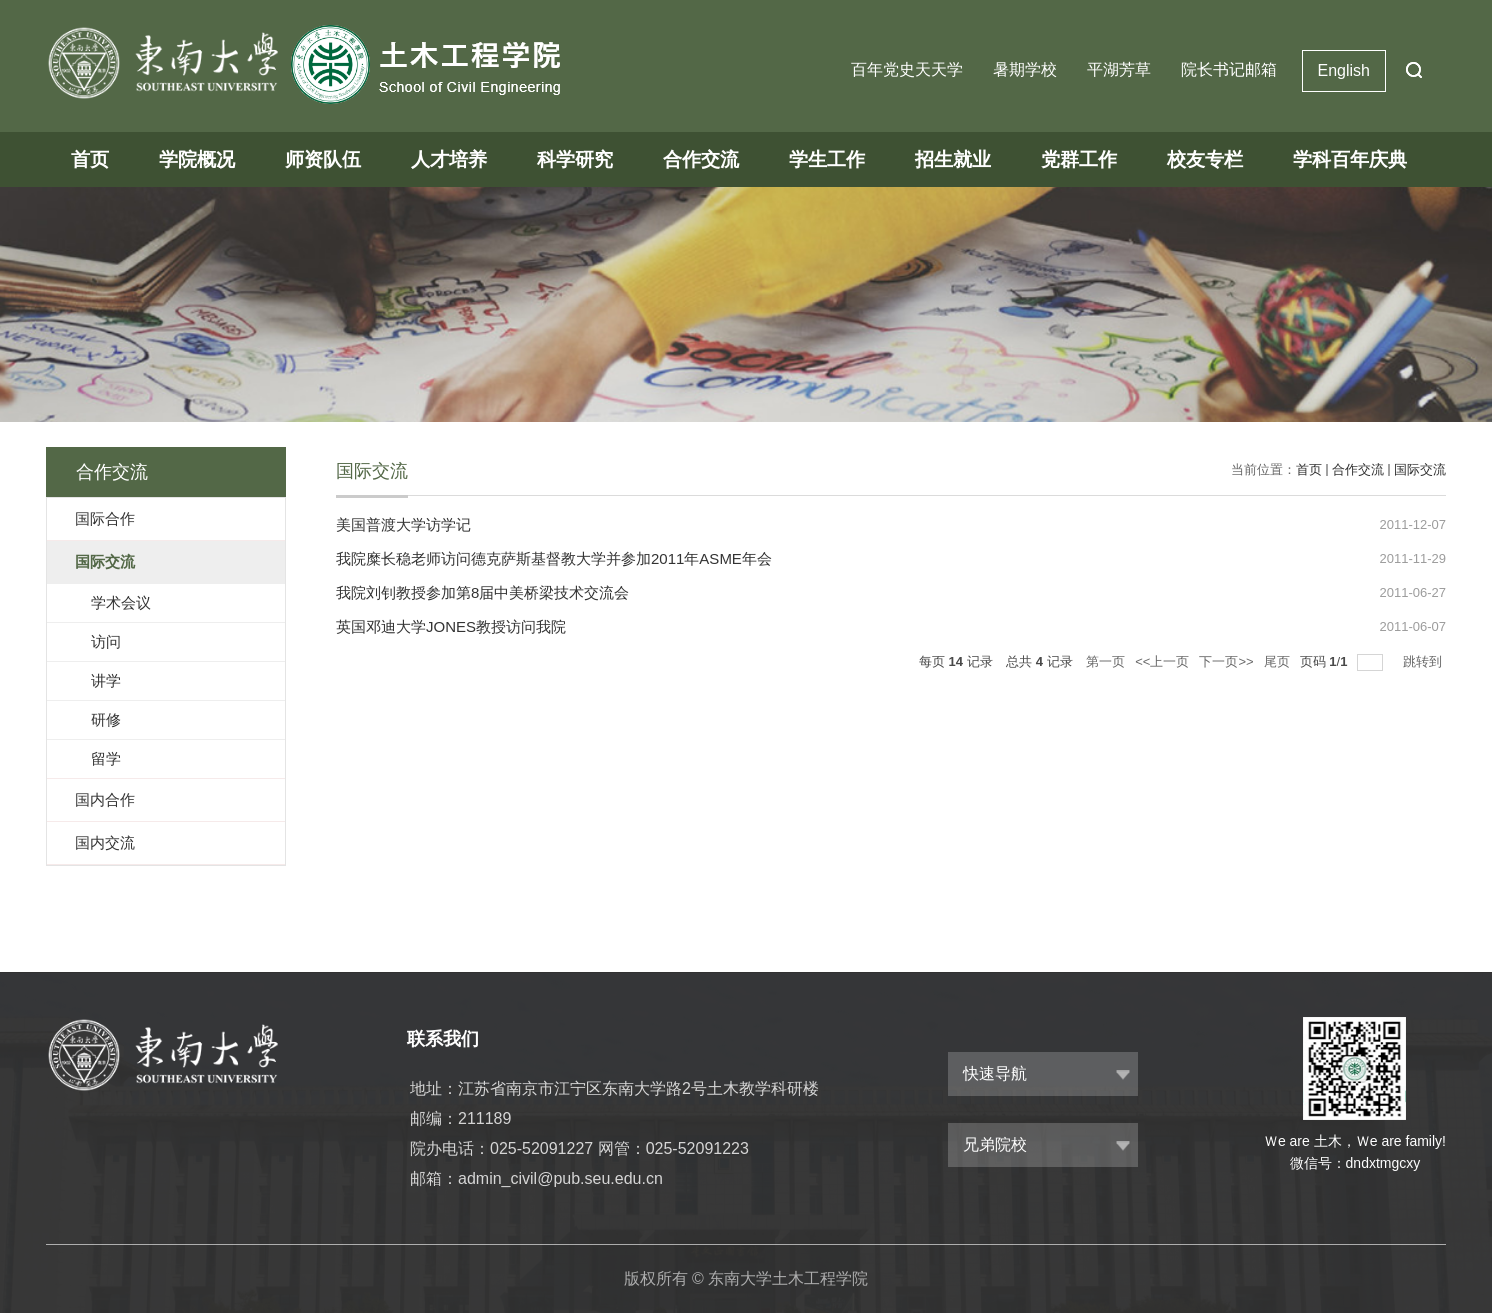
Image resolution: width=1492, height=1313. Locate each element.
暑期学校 (1025, 69)
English (1344, 70)
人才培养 (449, 159)
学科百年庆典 (1350, 159)
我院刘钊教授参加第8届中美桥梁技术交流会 (482, 592)
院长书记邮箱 (1229, 69)
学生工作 (827, 159)
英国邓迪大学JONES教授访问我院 (451, 626)
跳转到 (1424, 661)
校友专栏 (1205, 159)
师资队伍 (323, 159)
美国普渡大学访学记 (403, 524)
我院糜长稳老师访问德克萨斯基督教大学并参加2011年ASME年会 (554, 558)
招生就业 (953, 159)
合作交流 (701, 159)
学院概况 (197, 159)
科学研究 (575, 159)
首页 (90, 159)
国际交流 (1420, 469)
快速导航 (995, 1073)
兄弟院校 (995, 1144)
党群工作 (1079, 159)
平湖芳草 (1119, 69)
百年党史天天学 (907, 69)
